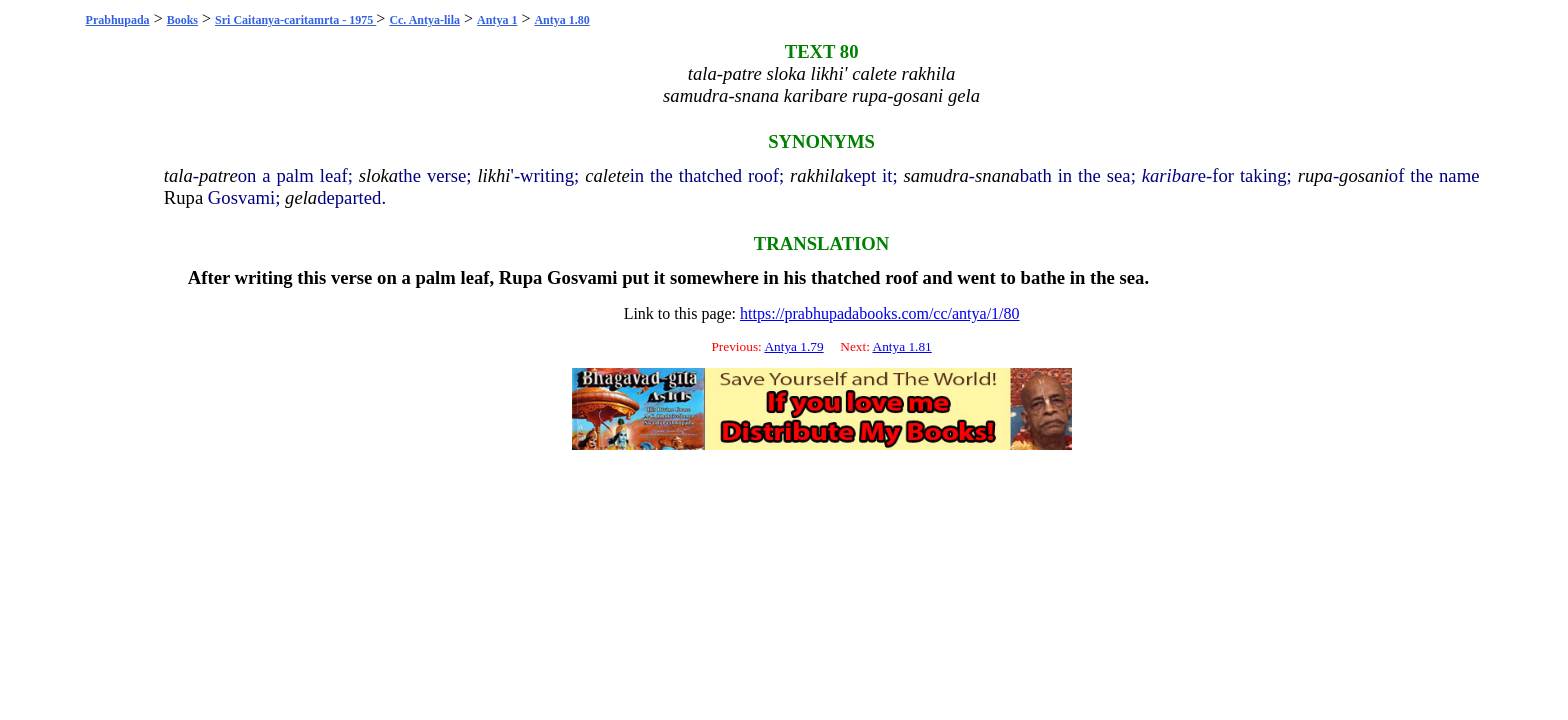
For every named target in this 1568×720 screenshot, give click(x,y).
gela (301, 197)
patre (218, 175)
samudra (936, 175)
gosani (1364, 175)
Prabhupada (118, 20)
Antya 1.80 (561, 20)
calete (607, 175)
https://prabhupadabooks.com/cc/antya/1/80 (880, 313)
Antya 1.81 (902, 346)
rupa (1315, 175)
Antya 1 (497, 20)
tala (178, 175)
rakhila (817, 175)
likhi (493, 175)
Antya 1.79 (793, 346)
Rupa (183, 197)
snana (997, 175)
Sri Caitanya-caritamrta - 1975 (295, 20)
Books (182, 20)
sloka (378, 175)
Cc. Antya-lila (424, 20)
